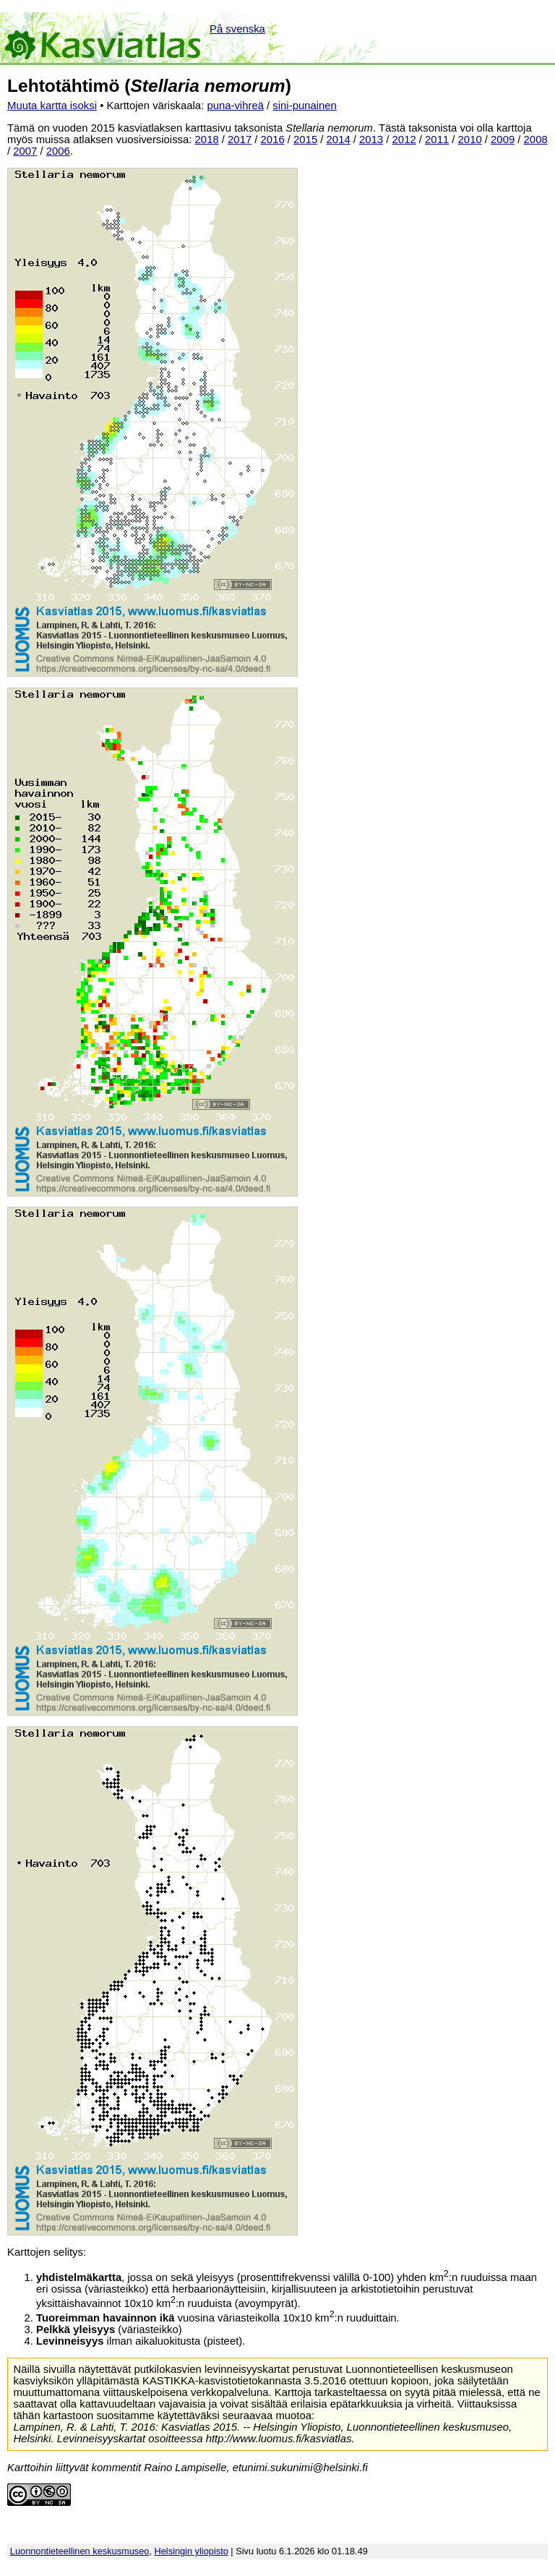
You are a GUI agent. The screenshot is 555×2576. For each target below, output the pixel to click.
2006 (58, 151)
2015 (305, 139)
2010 (470, 139)
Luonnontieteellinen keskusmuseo (80, 2551)
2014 (338, 139)
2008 (536, 139)
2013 (371, 139)
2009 (503, 139)
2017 (239, 139)
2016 (273, 139)
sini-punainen (304, 105)
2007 (25, 151)
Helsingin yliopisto (191, 2551)
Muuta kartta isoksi (52, 105)
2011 (437, 139)
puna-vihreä (235, 105)
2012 (404, 139)
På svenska (237, 29)
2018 (207, 139)
